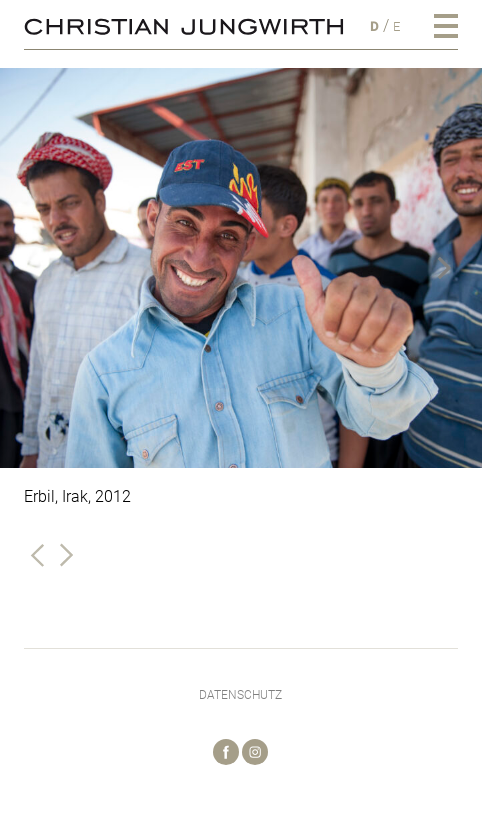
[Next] (450, 268)
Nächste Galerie (66, 555)
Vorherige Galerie (38, 555)
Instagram (255, 752)
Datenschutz (240, 695)
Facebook (226, 752)
